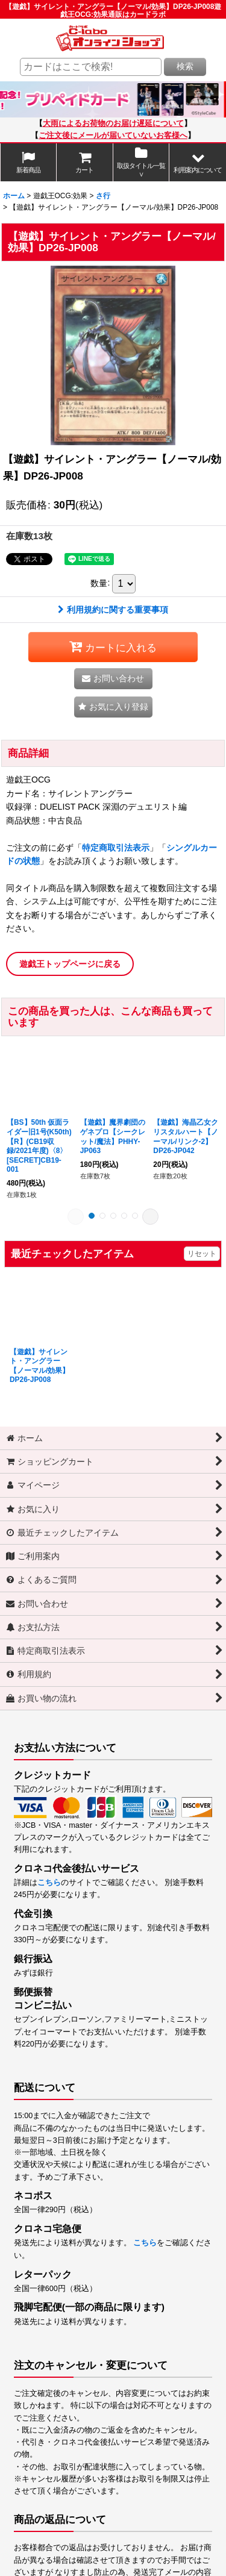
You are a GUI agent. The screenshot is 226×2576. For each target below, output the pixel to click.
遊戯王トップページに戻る (70, 964)
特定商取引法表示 (115, 847)
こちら (49, 1882)
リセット (201, 1253)
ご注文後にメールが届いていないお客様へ (113, 135)
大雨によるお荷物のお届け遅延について (113, 123)
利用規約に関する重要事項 (113, 609)
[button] (197, 162)
